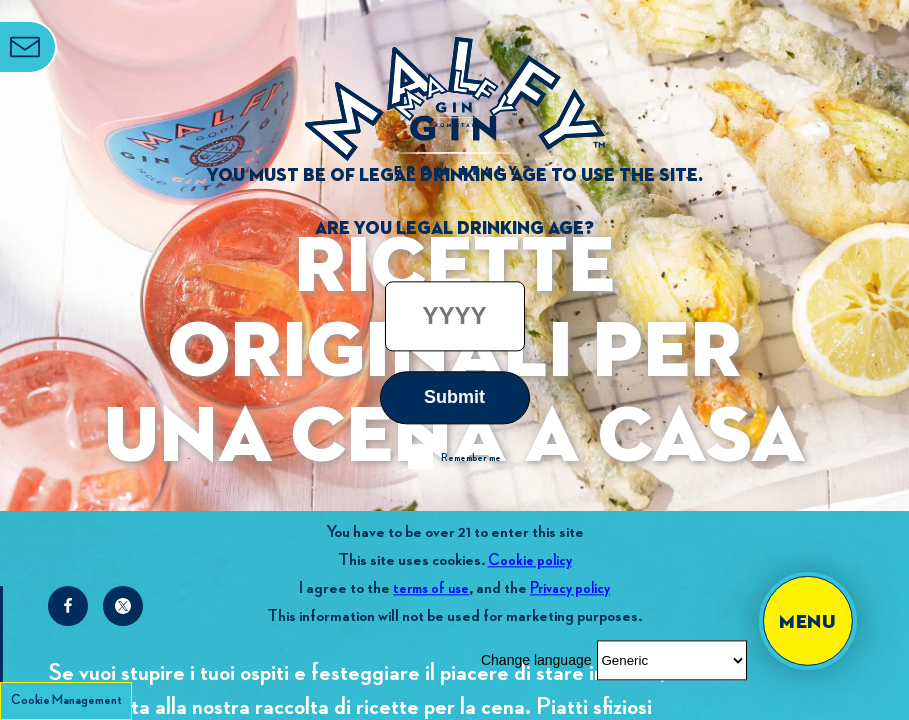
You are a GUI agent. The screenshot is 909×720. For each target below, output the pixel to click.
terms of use (431, 588)
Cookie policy (530, 560)
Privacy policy (570, 588)
